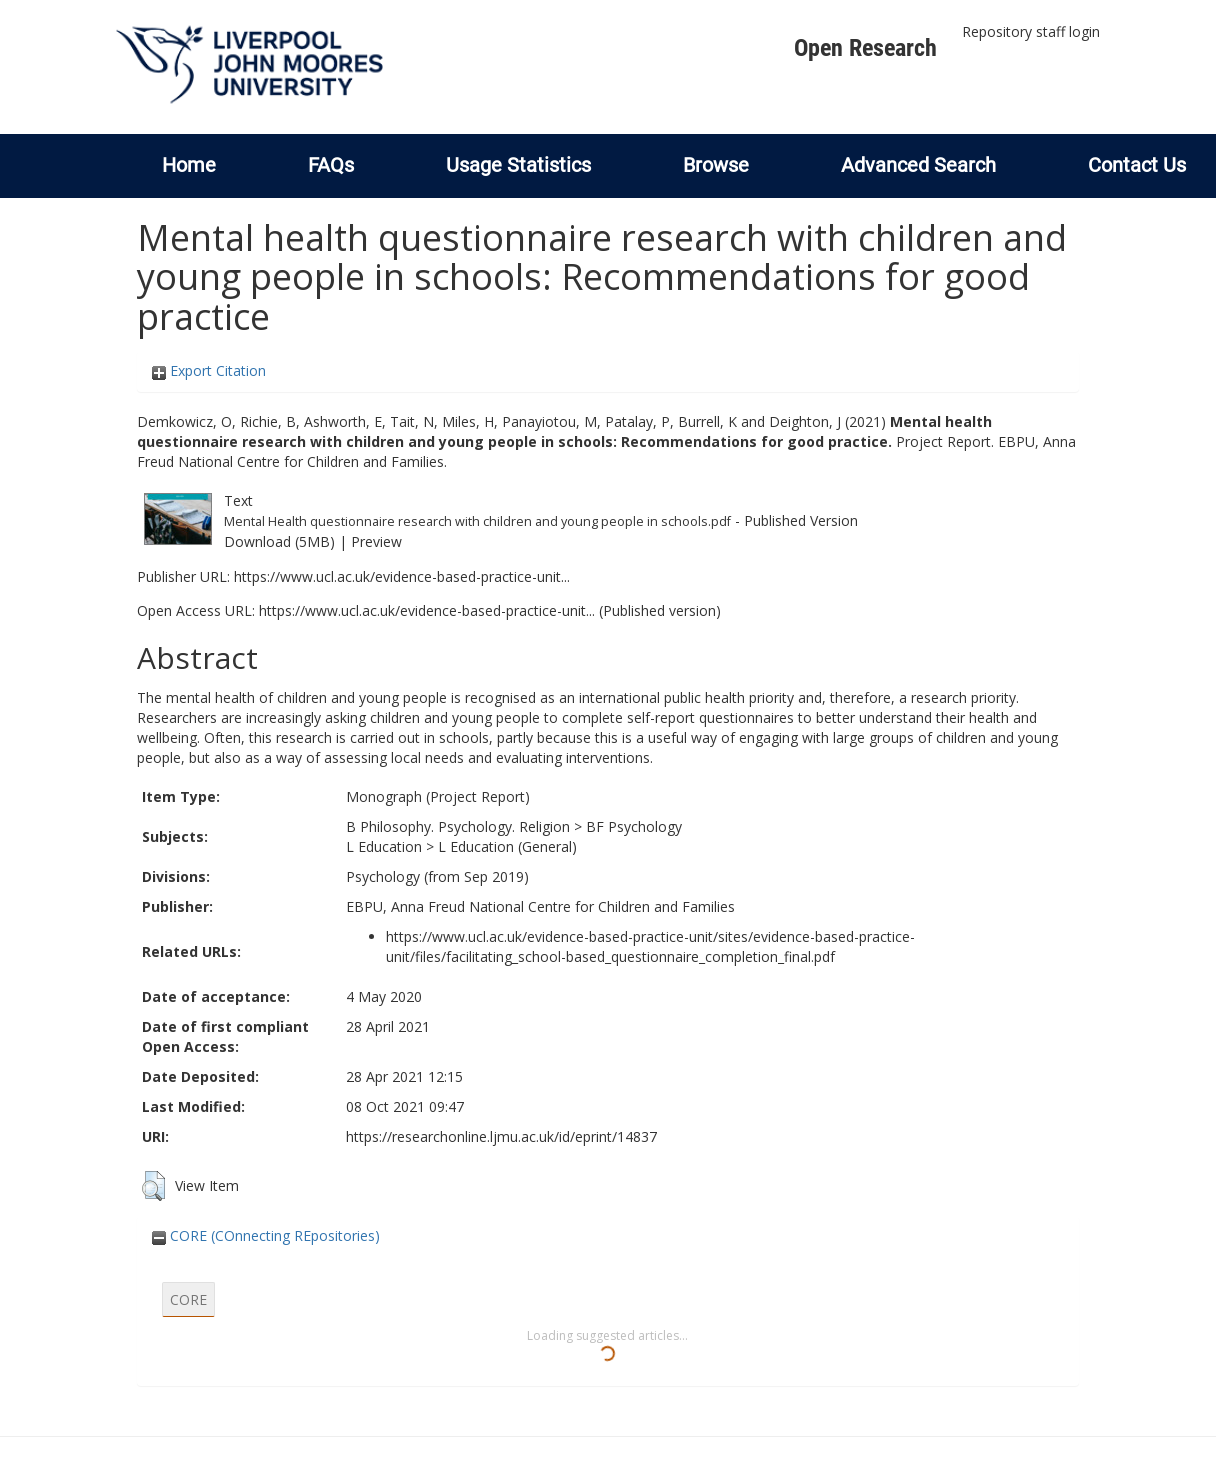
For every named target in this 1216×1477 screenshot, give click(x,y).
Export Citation (209, 370)
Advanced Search (918, 165)
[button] (153, 1186)
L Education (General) (507, 846)
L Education (384, 846)
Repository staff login (1031, 31)
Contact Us (1137, 165)
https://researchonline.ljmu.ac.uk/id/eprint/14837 (501, 1136)
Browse (716, 165)
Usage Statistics (518, 165)
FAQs (331, 165)
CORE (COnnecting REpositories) (266, 1235)
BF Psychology (634, 826)
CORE (188, 1299)
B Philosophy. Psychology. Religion (458, 826)
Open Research (865, 48)
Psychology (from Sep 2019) (437, 876)
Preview (376, 541)
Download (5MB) (279, 541)
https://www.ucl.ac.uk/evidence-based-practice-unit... (402, 576)
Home (189, 165)
